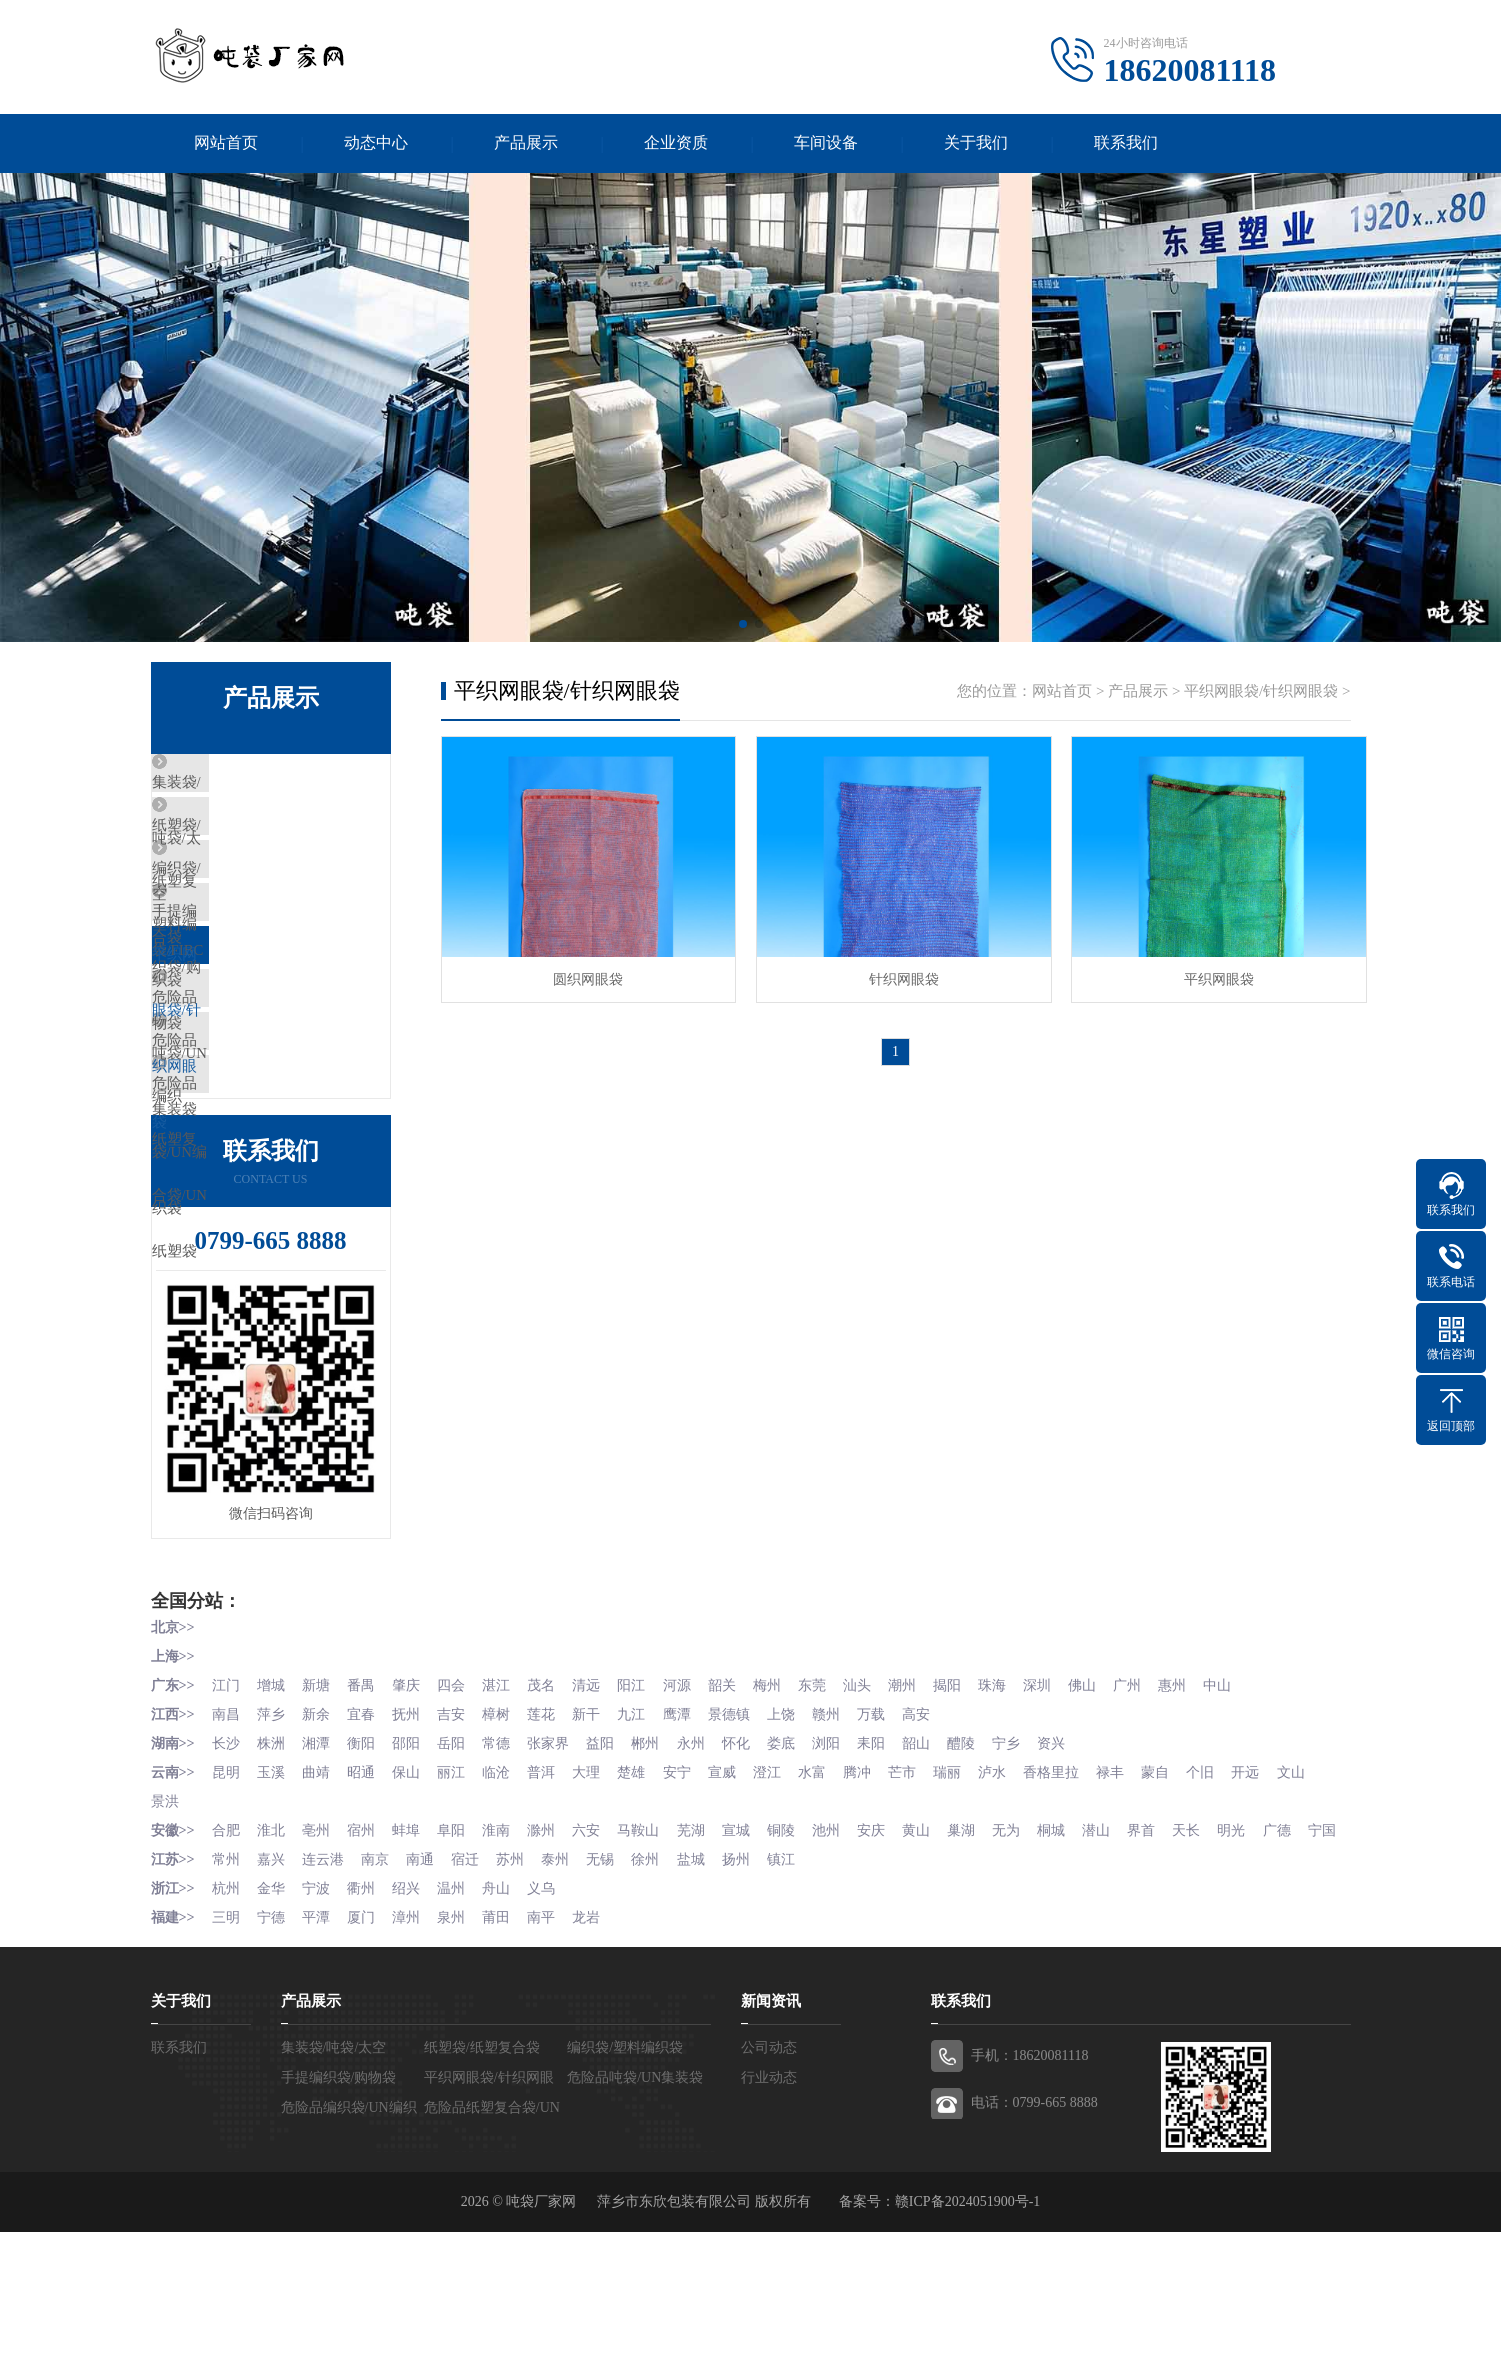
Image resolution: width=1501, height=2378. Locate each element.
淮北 (273, 1951)
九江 (645, 1839)
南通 (427, 2007)
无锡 (613, 2007)
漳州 (413, 2063)
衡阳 (366, 1867)
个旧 (1231, 1895)
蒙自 (1185, 1895)
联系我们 (1126, 143)
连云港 (327, 2007)
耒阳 (892, 1867)
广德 (1310, 1951)
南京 (380, 2007)
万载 (892, 1839)
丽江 (459, 1895)
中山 (1250, 1811)
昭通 (366, 1895)
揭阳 (971, 1811)
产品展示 (526, 143)
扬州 (752, 2007)
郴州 (659, 1867)
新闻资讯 (771, 2147)
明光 (1264, 1951)
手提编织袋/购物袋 (260, 962)
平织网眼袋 (1206, 976)
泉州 (459, 2063)
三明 (227, 2063)
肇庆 (413, 1811)
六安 (599, 1951)
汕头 (878, 1811)
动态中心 (376, 143)
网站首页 (226, 143)
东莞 (831, 1811)
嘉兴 (273, 2007)
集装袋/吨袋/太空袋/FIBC (281, 785)
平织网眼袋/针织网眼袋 (275, 1021)
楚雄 (645, 1895)
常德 (506, 1867)
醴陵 (985, 1867)
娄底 (799, 1867)
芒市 (924, 1895)
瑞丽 (971, 1895)
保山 (413, 1895)
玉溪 (273, 1895)
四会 (459, 1811)
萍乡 (273, 1839)
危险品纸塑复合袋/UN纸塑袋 (293, 1198)
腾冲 (878, 1895)
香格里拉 (1078, 1895)
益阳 (613, 1867)
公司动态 (769, 2193)
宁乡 (1031, 1867)
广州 (1157, 1811)
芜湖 (706, 1951)
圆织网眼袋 (586, 976)
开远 (1278, 1895)
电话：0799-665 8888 (1034, 2248)
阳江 (645, 1811)
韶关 (738, 1811)
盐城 (706, 2007)
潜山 (1124, 1951)
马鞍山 (652, 1951)
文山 (165, 1923)
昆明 (227, 1895)
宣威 (738, 1895)
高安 (938, 1839)
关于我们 (976, 143)
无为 (1031, 1951)
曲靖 (320, 1895)
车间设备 (826, 143)
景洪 (211, 1923)
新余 (320, 1839)
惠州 (1203, 1811)
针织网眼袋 (896, 976)
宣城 (752, 1951)
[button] (743, 625)
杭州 (227, 2035)
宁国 (165, 1979)
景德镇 (745, 1839)
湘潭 (320, 1867)
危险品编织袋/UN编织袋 (278, 1139)
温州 (459, 2035)
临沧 (506, 1895)
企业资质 (676, 143)
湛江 (506, 1811)
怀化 (752, 1867)
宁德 (273, 2063)
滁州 (552, 1951)
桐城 (1078, 1951)
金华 (273, 2035)
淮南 (506, 1951)
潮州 (924, 1811)
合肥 (227, 1951)
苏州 (520, 2007)
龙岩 (599, 2063)
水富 (831, 1895)
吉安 (459, 1839)
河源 (692, 1811)
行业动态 (769, 2223)
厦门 (366, 2063)
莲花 (552, 1839)
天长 (1217, 1951)
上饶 (799, 1839)
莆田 (506, 2063)
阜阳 (459, 1951)
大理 (599, 1895)
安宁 (692, 1895)
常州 (227, 2007)
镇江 (799, 2007)
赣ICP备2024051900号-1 (967, 2347)
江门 (227, 1811)
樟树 (506, 1839)
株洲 (273, 1867)
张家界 (559, 1867)
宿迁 (473, 2007)
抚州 (413, 1839)
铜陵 (799, 1951)
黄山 (938, 1951)
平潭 (320, 2063)
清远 (599, 1811)
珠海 (1017, 1811)
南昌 (227, 1839)
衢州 (366, 2035)
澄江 (785, 1895)
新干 (599, 1839)
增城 (273, 1811)
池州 (845, 1951)
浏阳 (845, 1867)
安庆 (892, 1951)
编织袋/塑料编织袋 (260, 903)
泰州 (566, 2007)
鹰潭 (692, 1839)
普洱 (552, 1895)
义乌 (552, 2035)
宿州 (366, 1951)
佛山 (1110, 1811)
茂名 (552, 1811)
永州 (706, 1867)
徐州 (659, 2007)
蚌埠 (413, 1951)
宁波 (320, 2035)
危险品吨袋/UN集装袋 (271, 1080)
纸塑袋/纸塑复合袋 (260, 844)
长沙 (227, 1867)
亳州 (320, 1951)
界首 (1171, 1951)
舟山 (506, 2035)
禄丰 (1138, 1895)
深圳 (1064, 1811)
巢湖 (985, 1951)
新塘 (320, 1811)
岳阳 (459, 1867)
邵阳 (413, 1867)
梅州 (785, 1811)
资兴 (1078, 1867)
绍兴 (413, 2035)
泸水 (1017, 1895)
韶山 (938, 1867)
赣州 (845, 1839)
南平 (552, 2063)
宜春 (366, 1839)
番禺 (366, 1811)
